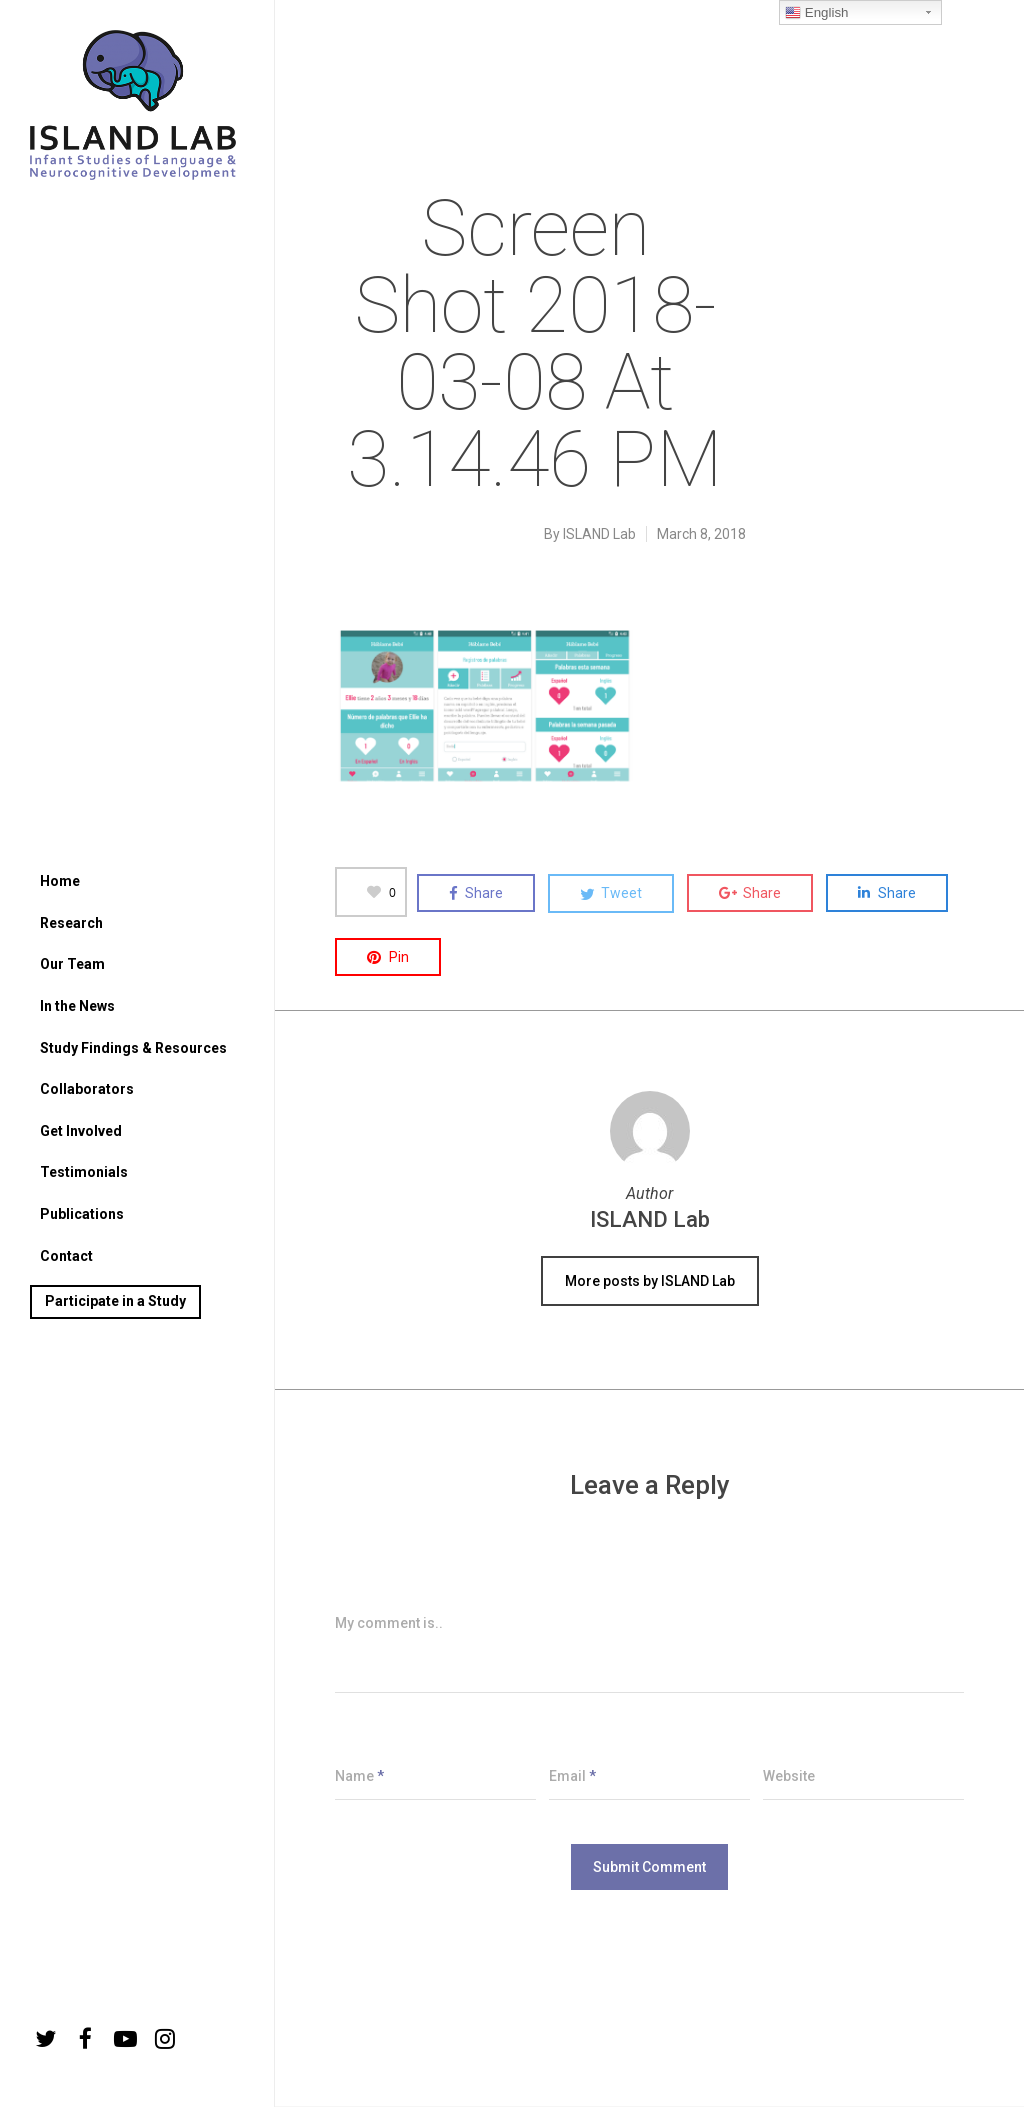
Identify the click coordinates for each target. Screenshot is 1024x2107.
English (816, 13)
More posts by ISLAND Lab (650, 1281)
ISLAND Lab (599, 534)
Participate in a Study (115, 1301)
